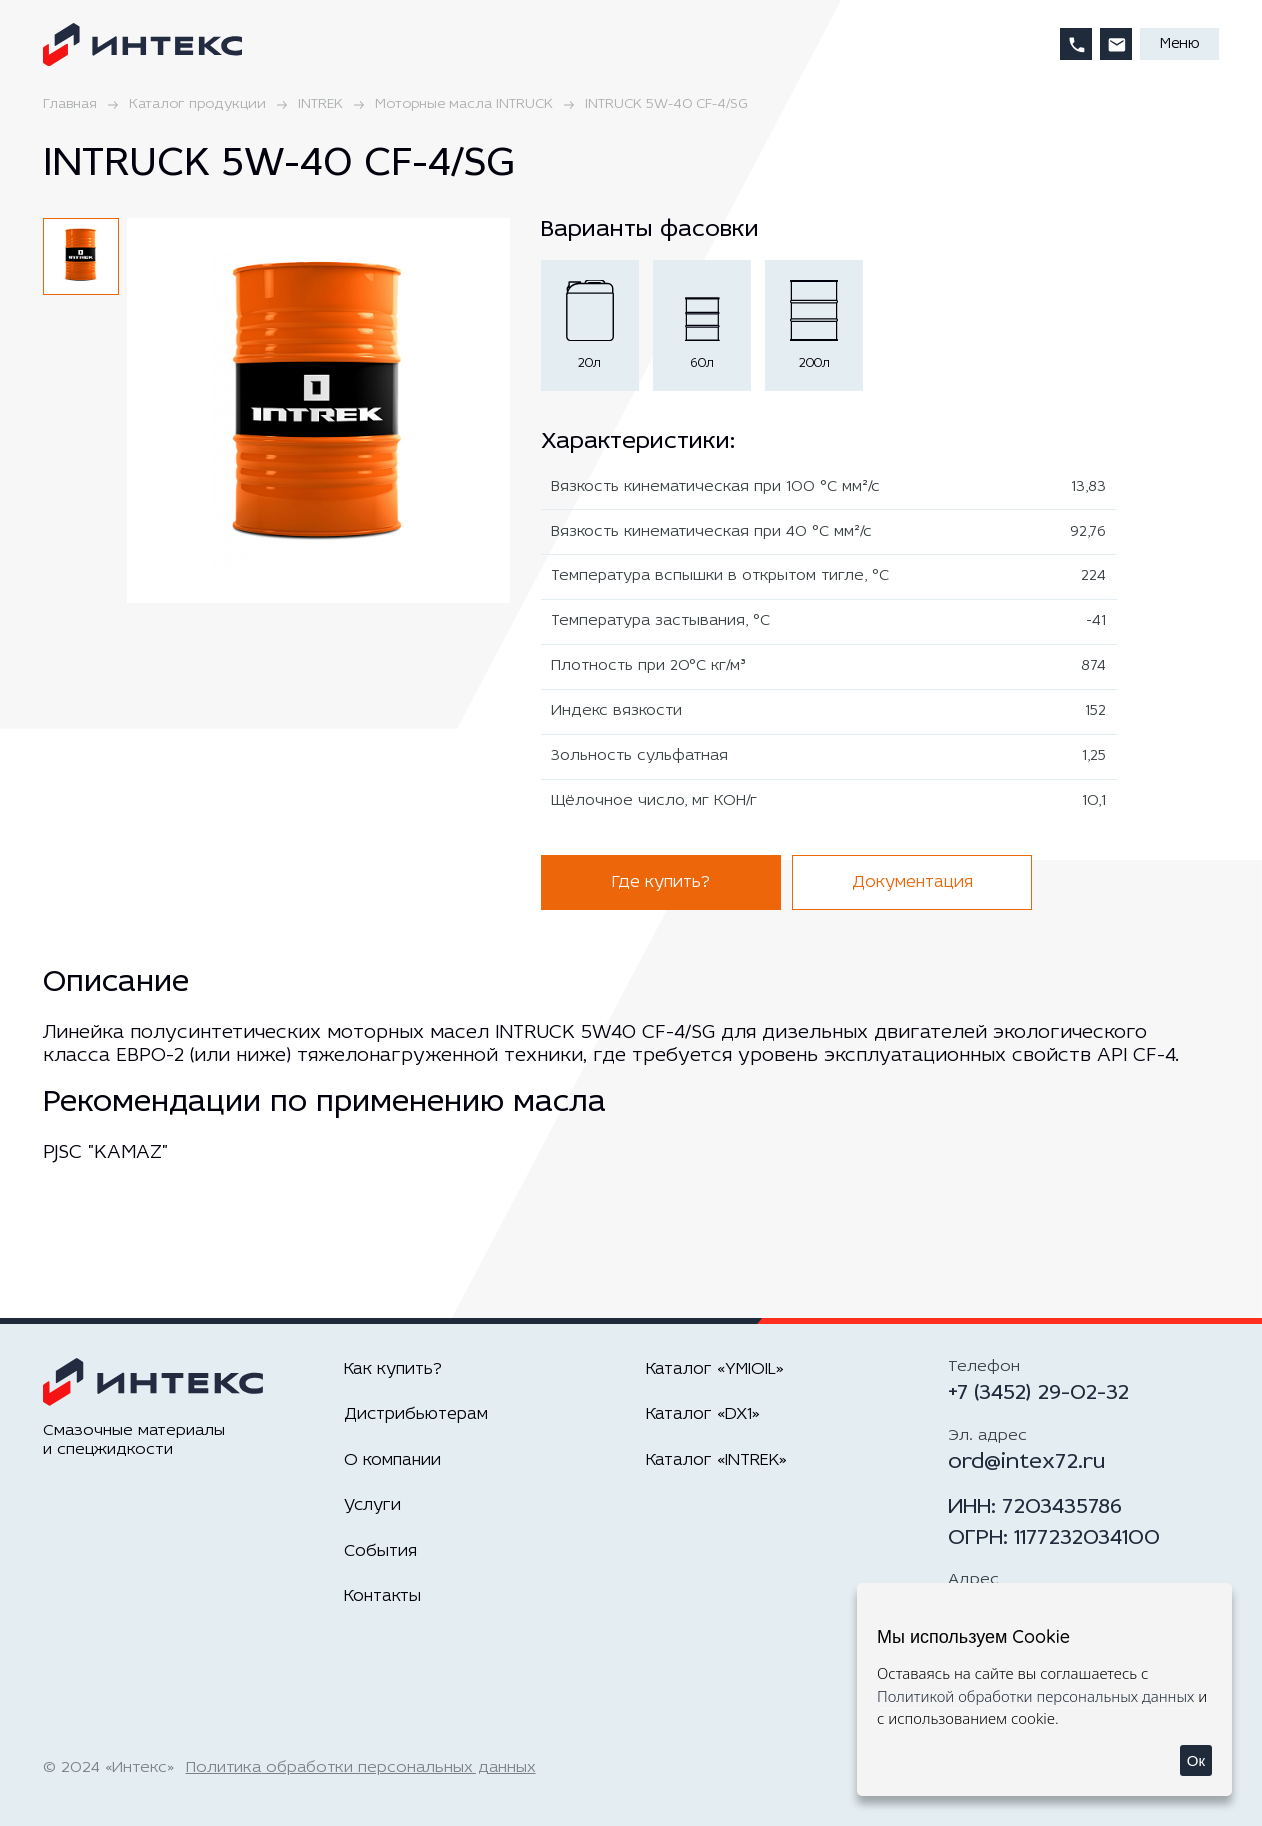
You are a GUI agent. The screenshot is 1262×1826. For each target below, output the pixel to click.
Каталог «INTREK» (716, 1460)
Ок (1196, 1760)
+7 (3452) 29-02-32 (1038, 1393)
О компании (392, 1460)
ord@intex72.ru (1026, 1462)
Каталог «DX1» (703, 1414)
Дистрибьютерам (416, 1414)
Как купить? (393, 1369)
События (380, 1551)
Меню (1179, 44)
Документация (912, 882)
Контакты (382, 1596)
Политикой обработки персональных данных (1035, 1696)
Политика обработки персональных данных (361, 1768)
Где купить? (661, 882)
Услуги (372, 1505)
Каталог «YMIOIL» (715, 1369)
